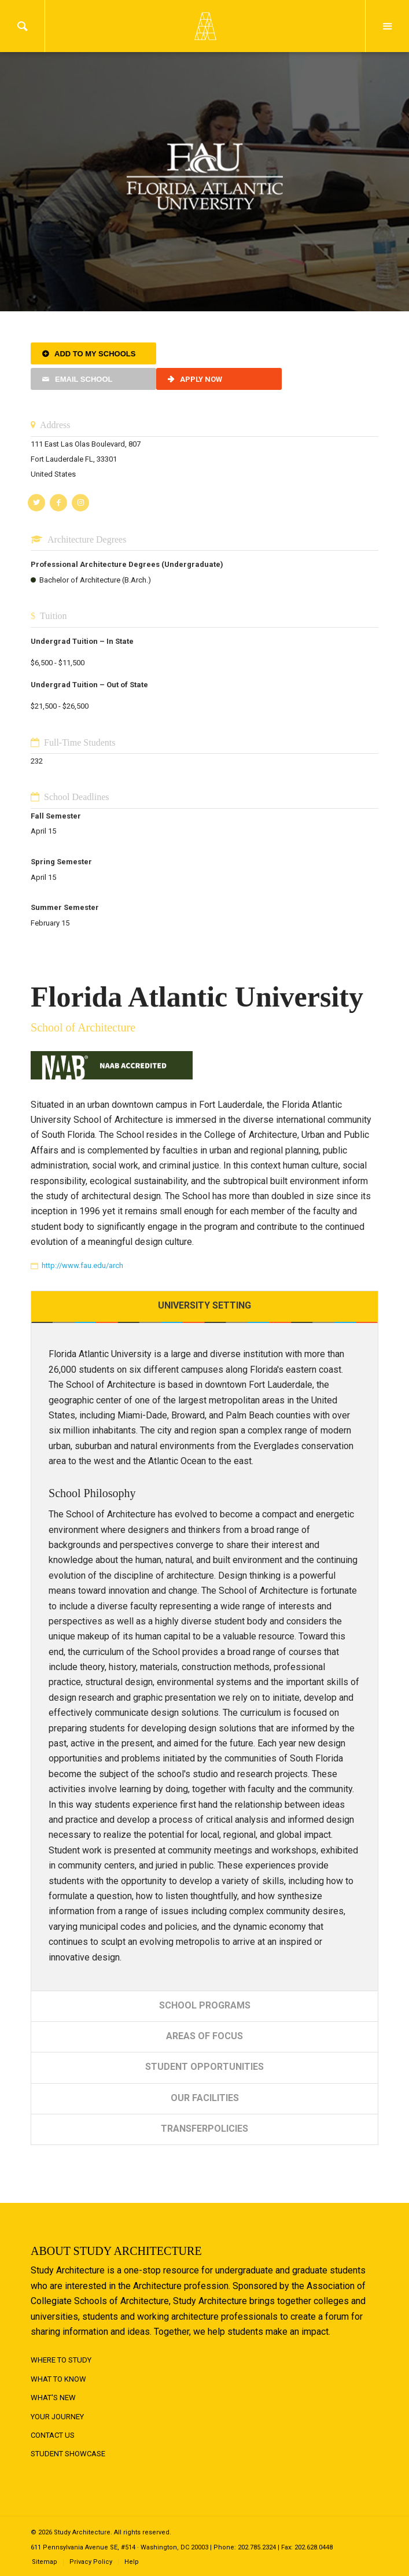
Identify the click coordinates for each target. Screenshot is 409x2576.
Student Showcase (68, 2453)
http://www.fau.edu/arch (82, 1265)
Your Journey (57, 2416)
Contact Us (53, 2435)
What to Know (58, 2379)
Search (22, 26)
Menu (387, 26)
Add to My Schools (94, 353)
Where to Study (61, 2360)
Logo (204, 26)
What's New (53, 2397)
